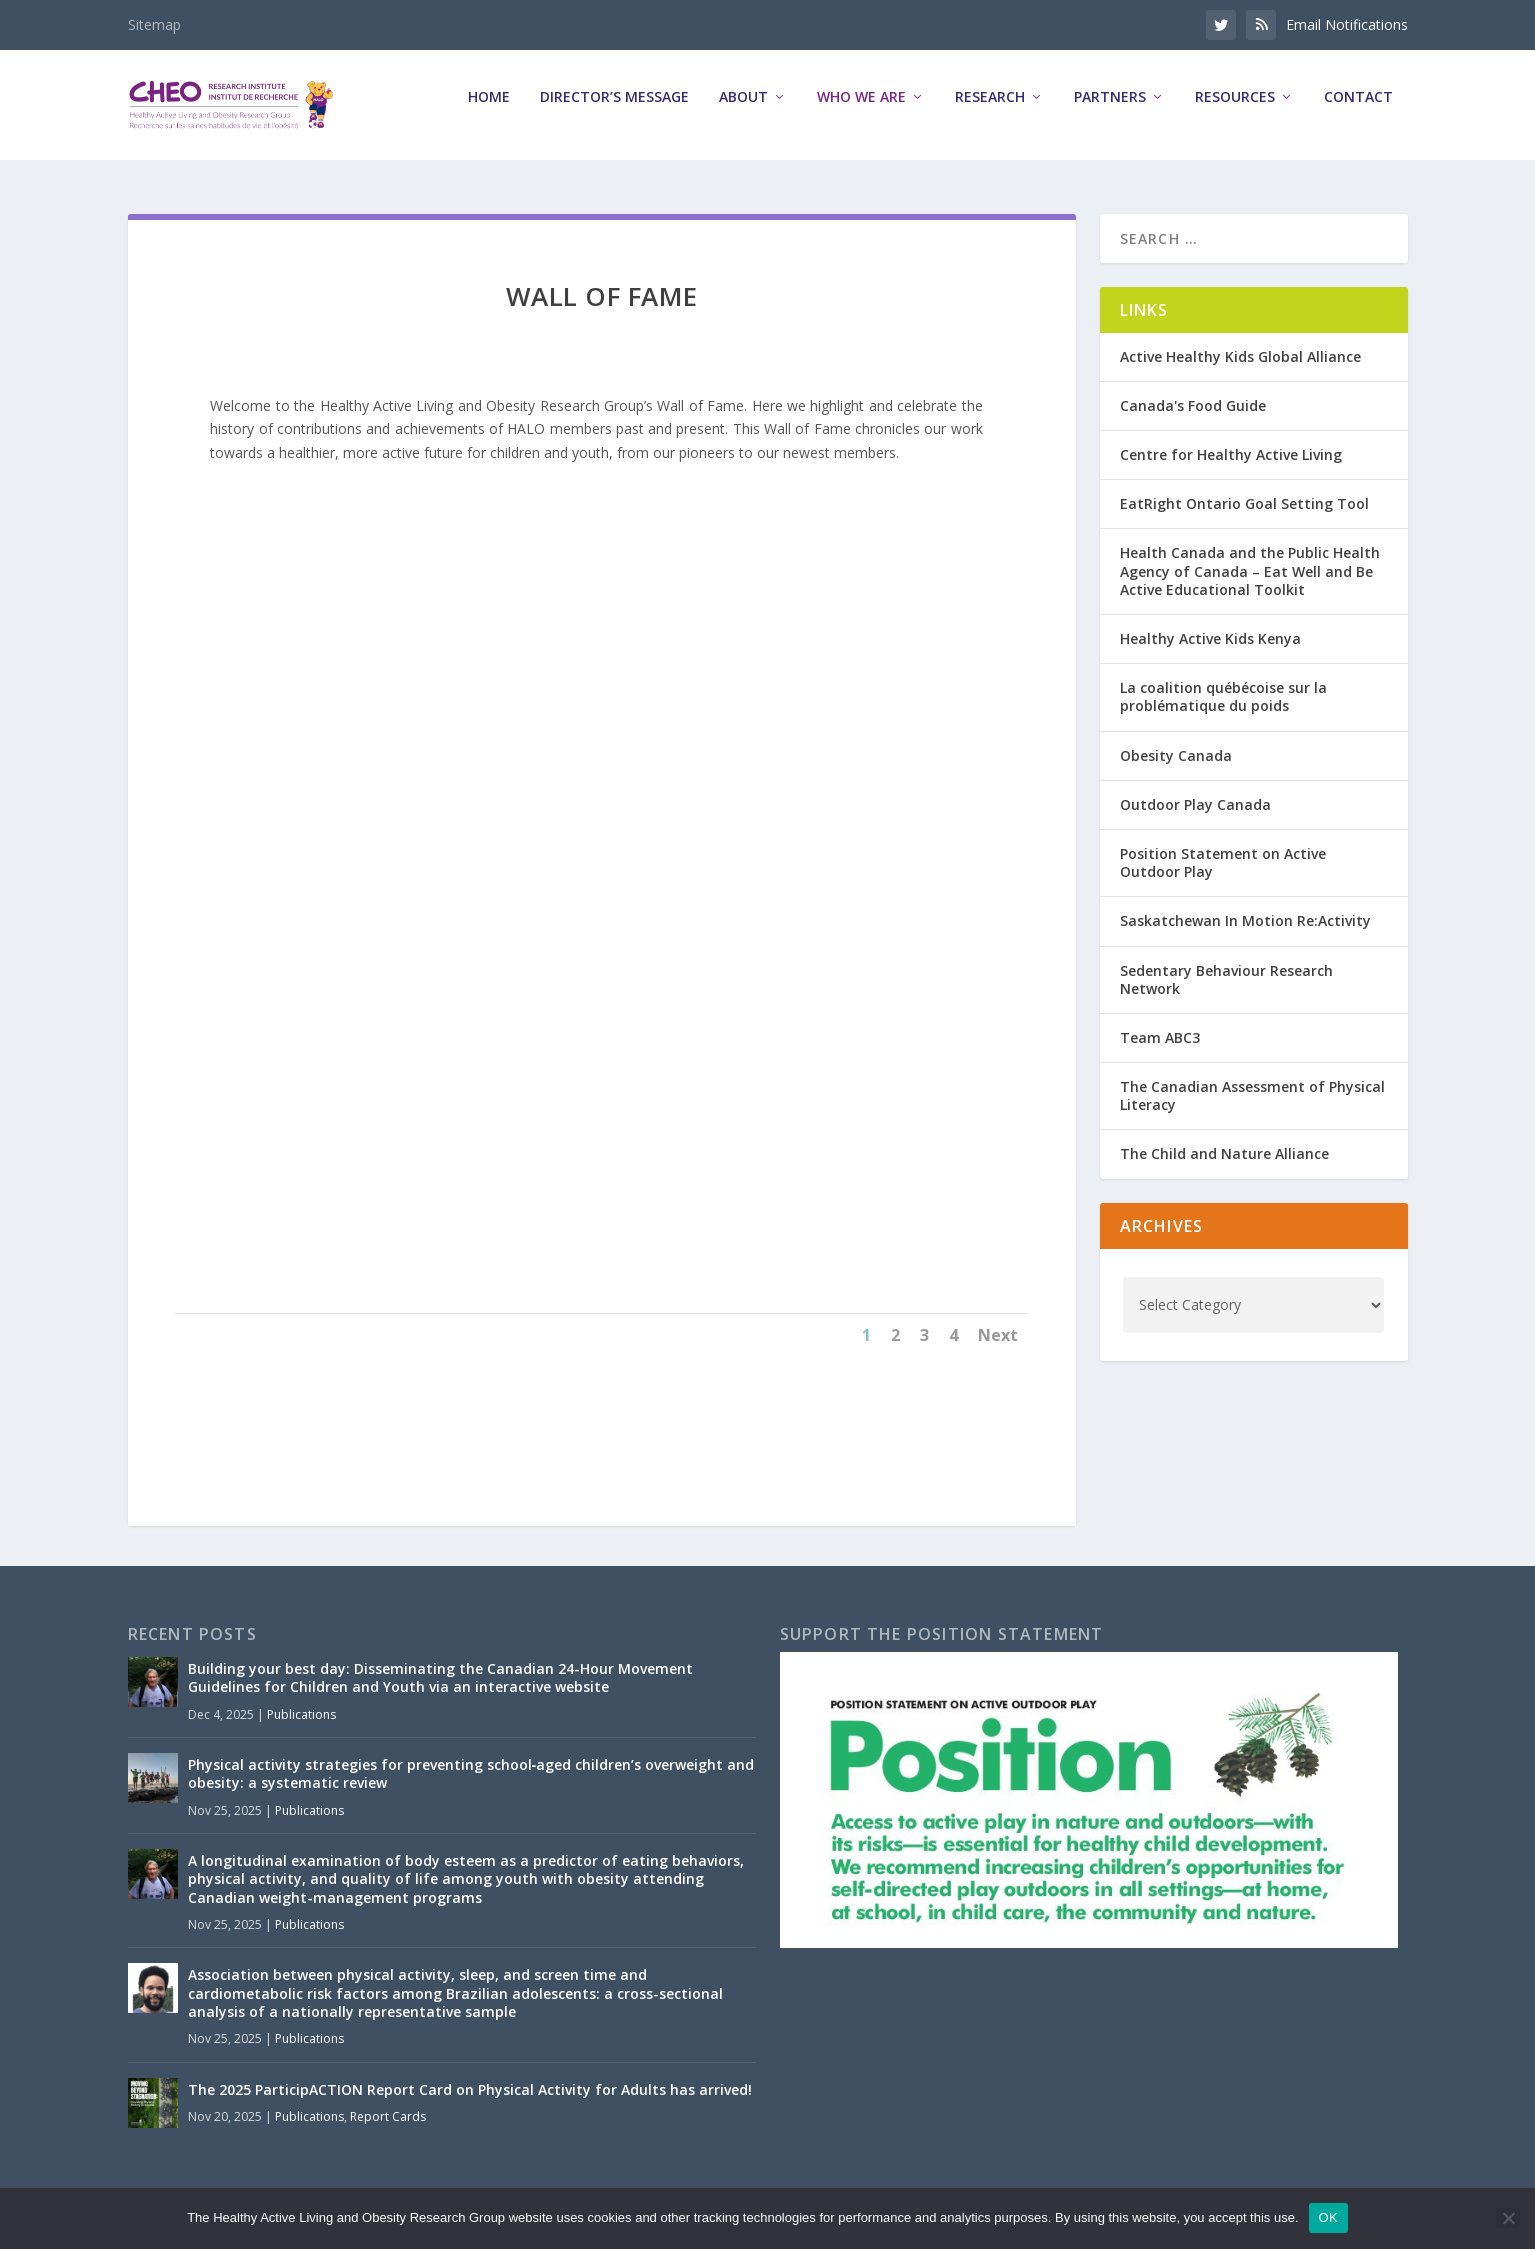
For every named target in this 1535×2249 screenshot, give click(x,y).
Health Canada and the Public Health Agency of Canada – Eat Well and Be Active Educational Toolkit (1250, 571)
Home (489, 111)
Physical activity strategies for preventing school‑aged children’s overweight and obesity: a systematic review (471, 1773)
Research (990, 111)
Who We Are (861, 111)
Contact (1358, 111)
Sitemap (154, 24)
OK (1328, 2217)
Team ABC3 (1160, 1037)
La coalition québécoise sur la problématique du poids (1223, 696)
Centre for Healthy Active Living (1231, 454)
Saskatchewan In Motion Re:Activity (1245, 921)
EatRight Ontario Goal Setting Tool (1244, 504)
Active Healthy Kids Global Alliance (1240, 356)
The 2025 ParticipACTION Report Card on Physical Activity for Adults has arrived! (470, 2089)
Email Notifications (1347, 24)
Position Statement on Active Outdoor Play (1223, 862)
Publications (301, 1714)
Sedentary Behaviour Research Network (1226, 979)
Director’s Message (614, 111)
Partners (1110, 111)
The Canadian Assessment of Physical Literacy (1252, 1095)
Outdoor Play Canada (1195, 804)
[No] (1508, 2218)
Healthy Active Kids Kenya (1210, 638)
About (743, 111)
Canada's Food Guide (1193, 405)
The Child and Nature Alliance (1224, 1154)
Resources (1235, 111)
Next (998, 1335)
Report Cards (388, 2116)
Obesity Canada (1176, 755)
